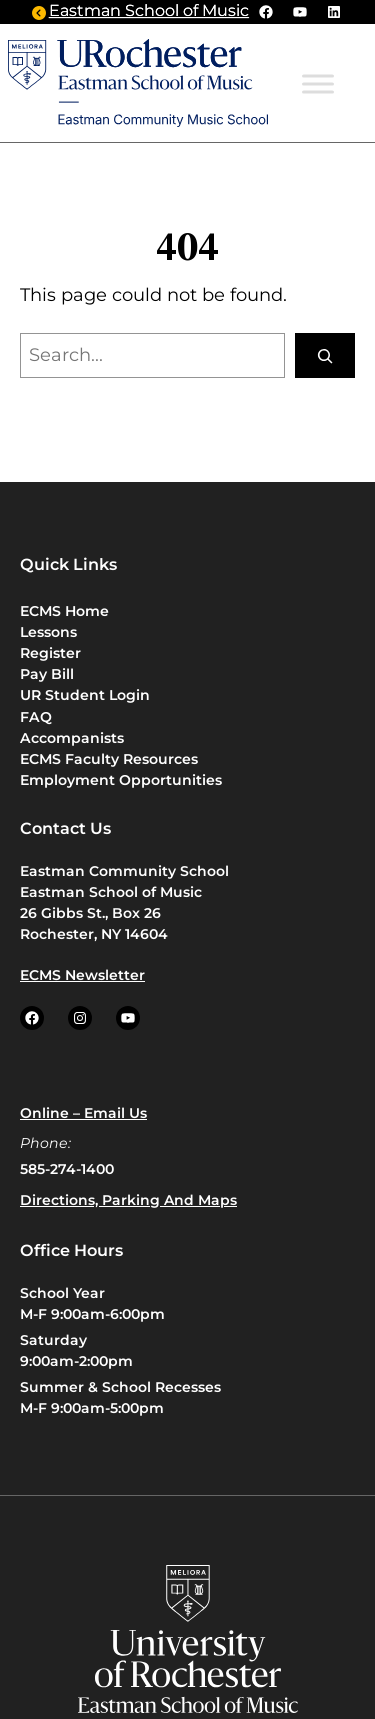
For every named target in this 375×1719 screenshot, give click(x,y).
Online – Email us (83, 1113)
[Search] (325, 355)
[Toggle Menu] (318, 84)
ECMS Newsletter (82, 975)
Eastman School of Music (149, 11)
